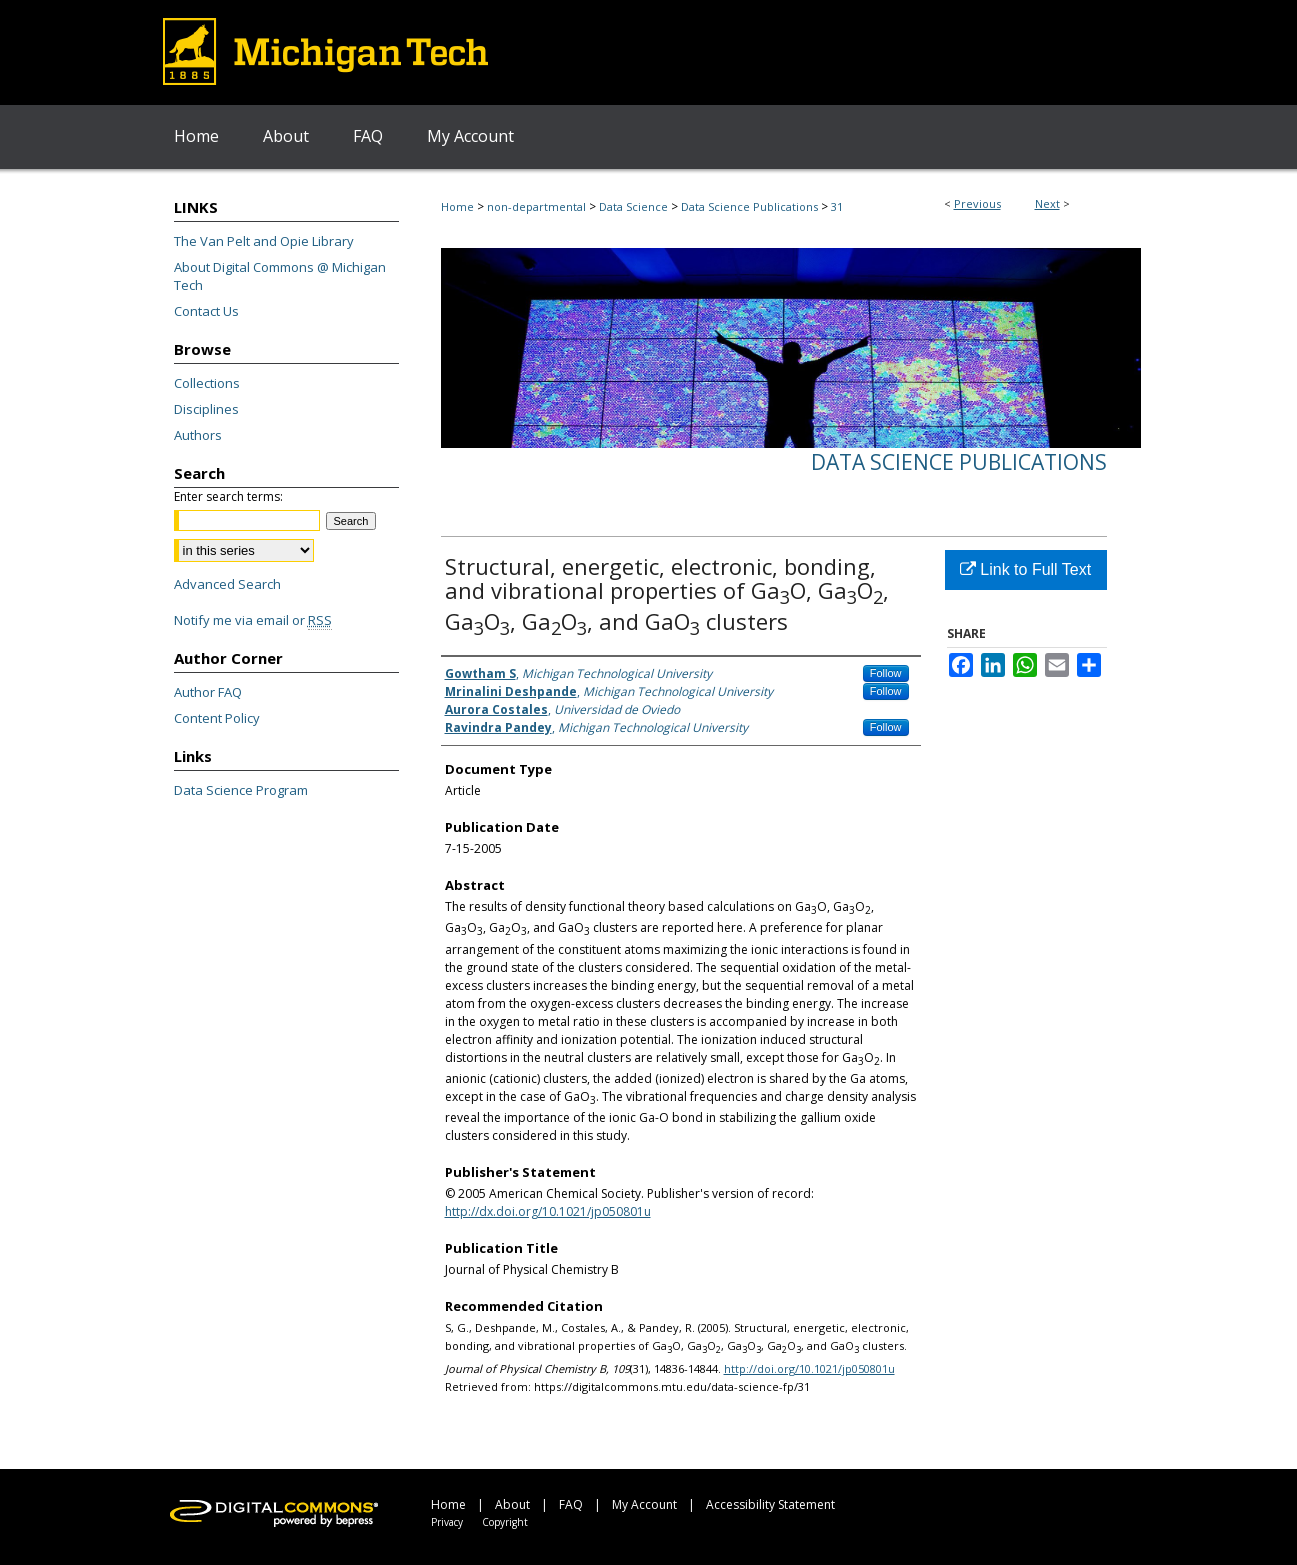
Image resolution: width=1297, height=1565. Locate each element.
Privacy (447, 1522)
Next (1047, 203)
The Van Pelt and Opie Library (264, 241)
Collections (207, 383)
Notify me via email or (253, 620)
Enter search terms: (228, 496)
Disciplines (206, 409)
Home (457, 206)
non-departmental (536, 206)
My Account (644, 1504)
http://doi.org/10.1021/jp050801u (809, 1368)
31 (837, 206)
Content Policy (217, 718)
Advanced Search (227, 584)
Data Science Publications (749, 206)
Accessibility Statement (770, 1504)
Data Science (633, 206)
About (512, 1504)
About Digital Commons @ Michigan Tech (280, 276)
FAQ (571, 1504)
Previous (977, 203)
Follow (886, 673)
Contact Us (206, 311)
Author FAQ (208, 692)
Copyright (505, 1522)
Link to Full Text (1025, 569)
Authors (198, 435)
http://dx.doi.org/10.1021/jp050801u (548, 1211)
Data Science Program (241, 790)
